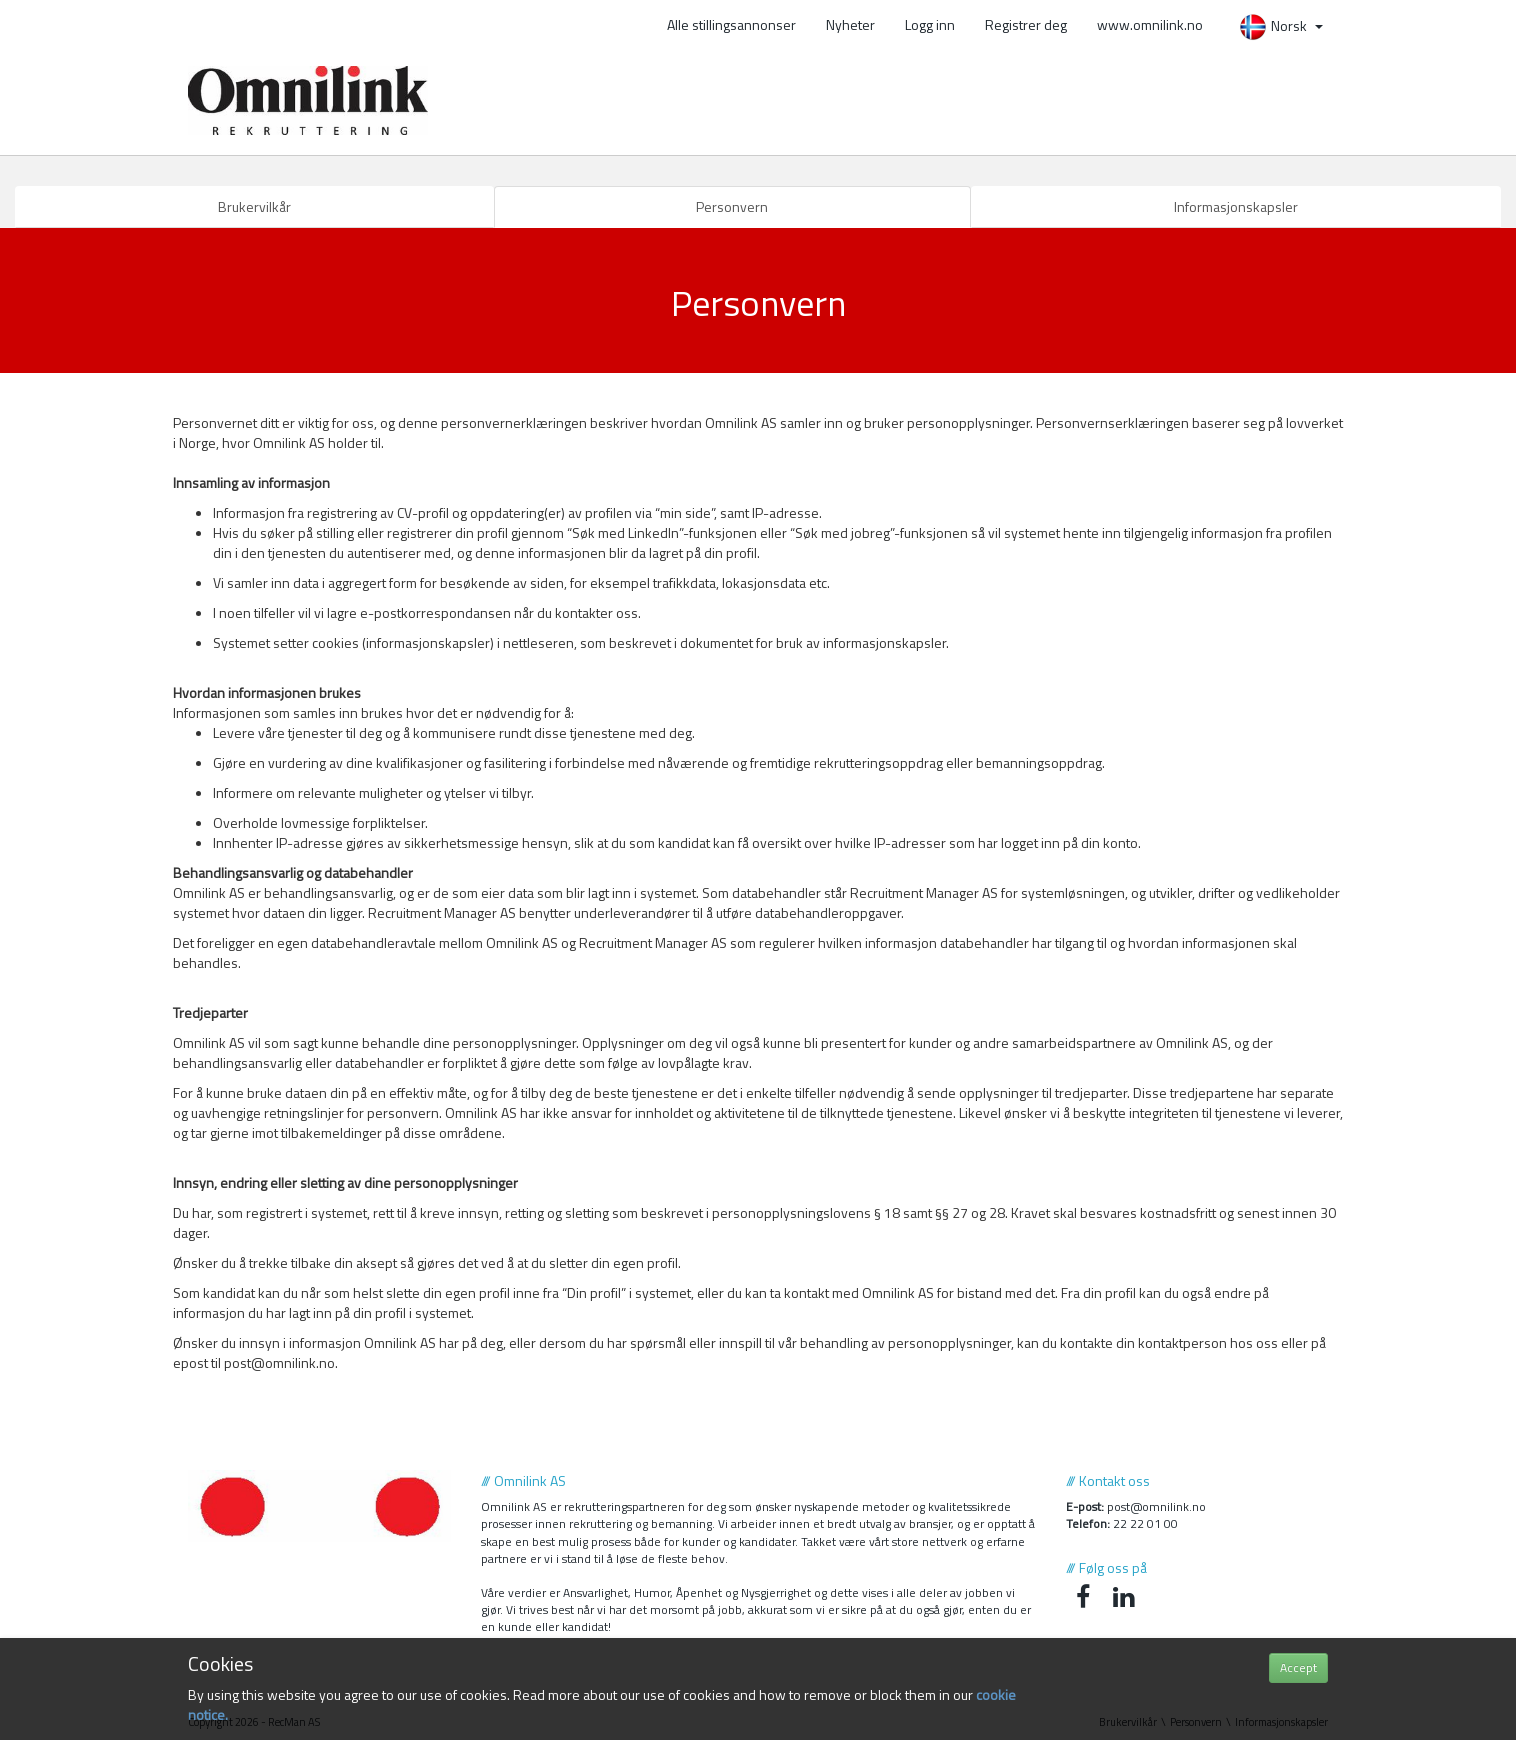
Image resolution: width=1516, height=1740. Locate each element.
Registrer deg (1026, 24)
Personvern (732, 206)
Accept (1298, 1667)
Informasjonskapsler (1236, 206)
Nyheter (850, 24)
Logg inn (930, 24)
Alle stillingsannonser (731, 24)
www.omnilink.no (1150, 24)
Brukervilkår (254, 206)
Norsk (1280, 25)
